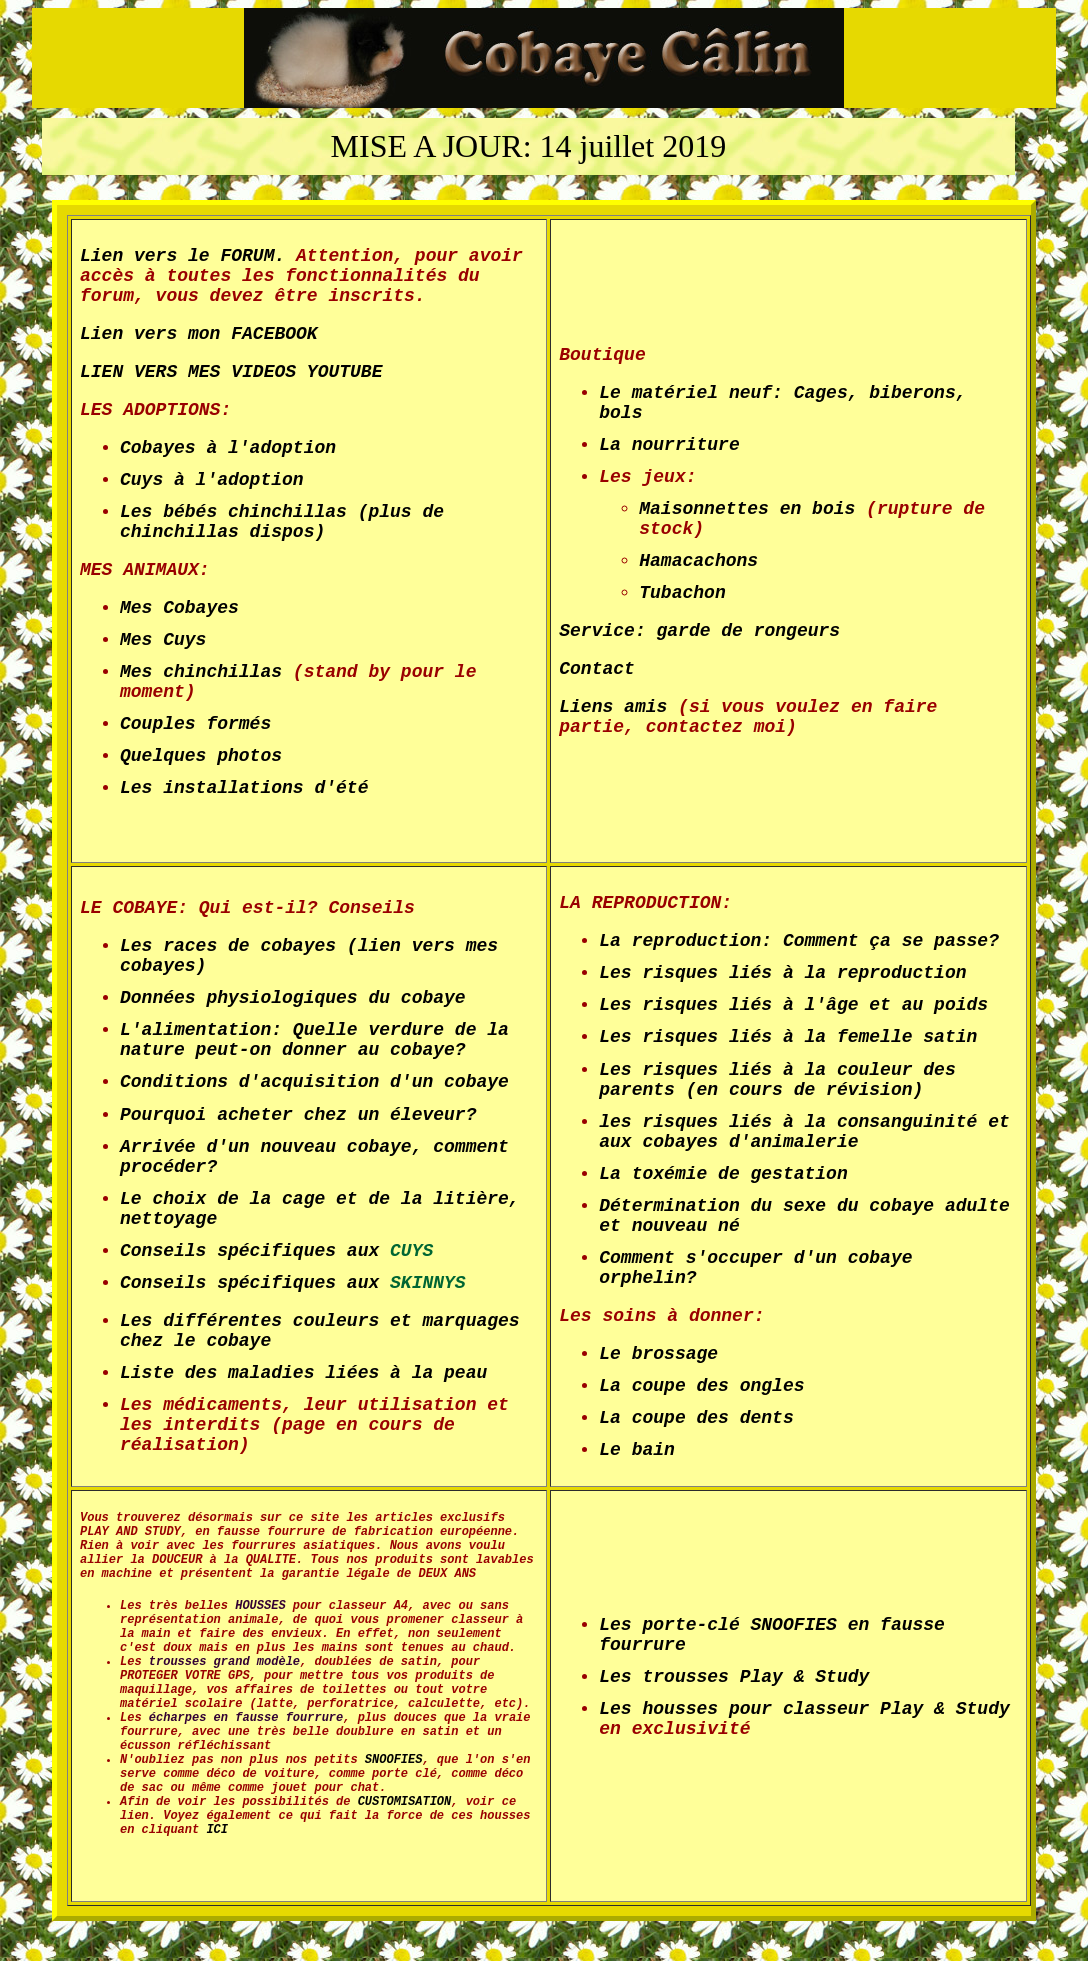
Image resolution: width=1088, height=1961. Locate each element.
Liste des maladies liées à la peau (303, 1373)
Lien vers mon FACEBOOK (199, 334)
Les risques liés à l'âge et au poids (793, 1005)
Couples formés (195, 724)
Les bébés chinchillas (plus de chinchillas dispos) (282, 522)
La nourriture (669, 445)
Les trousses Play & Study (734, 1677)
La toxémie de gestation (723, 1174)
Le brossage (658, 1354)
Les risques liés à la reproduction (782, 973)
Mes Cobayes (179, 608)
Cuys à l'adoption (212, 480)
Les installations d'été (244, 788)
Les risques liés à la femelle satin (788, 1037)
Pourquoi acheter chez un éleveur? (298, 1115)
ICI (213, 1830)
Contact (597, 669)
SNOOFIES (394, 1760)
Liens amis (613, 707)
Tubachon (682, 593)
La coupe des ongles (701, 1386)
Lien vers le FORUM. (182, 256)
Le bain (637, 1450)
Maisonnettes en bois (747, 509)
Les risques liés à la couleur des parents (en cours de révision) (777, 1080)
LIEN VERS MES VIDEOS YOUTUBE (231, 372)
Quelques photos (201, 756)
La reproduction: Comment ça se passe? (799, 941)
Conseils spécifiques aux (276, 1251)
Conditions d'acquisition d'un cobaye (314, 1082)
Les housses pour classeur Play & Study (804, 1709)
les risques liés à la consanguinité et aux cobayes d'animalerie (804, 1132)
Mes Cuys (163, 640)
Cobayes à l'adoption (228, 448)
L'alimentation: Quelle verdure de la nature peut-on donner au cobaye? (314, 1040)
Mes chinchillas (201, 672)
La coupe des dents (696, 1418)
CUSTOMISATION (400, 1802)
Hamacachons (698, 561)
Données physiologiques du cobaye (293, 998)
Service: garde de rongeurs (699, 631)
